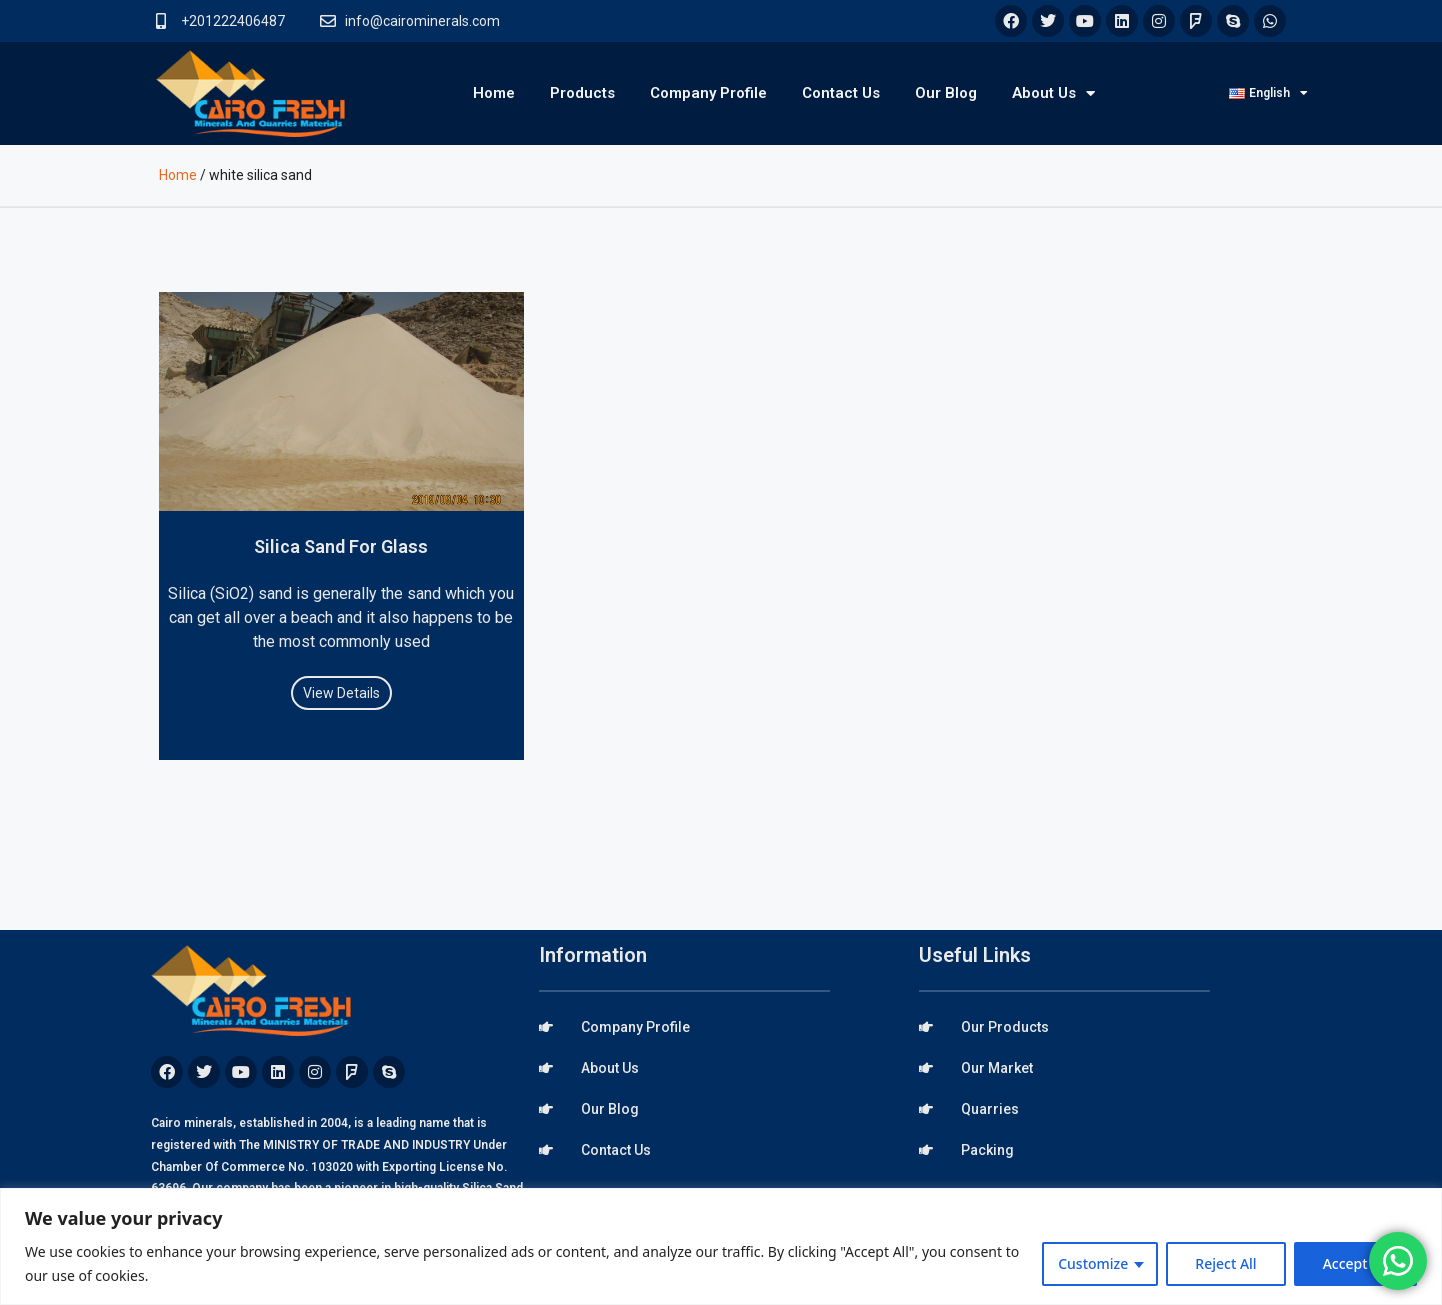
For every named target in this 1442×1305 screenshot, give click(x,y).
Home (494, 93)
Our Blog (946, 93)
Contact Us (841, 93)
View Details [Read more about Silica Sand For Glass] (341, 693)
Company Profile (708, 93)
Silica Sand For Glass (341, 546)
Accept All (1355, 1263)
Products (582, 93)
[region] (721, 1246)
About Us (1053, 93)
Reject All (1225, 1263)
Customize (1093, 1263)
